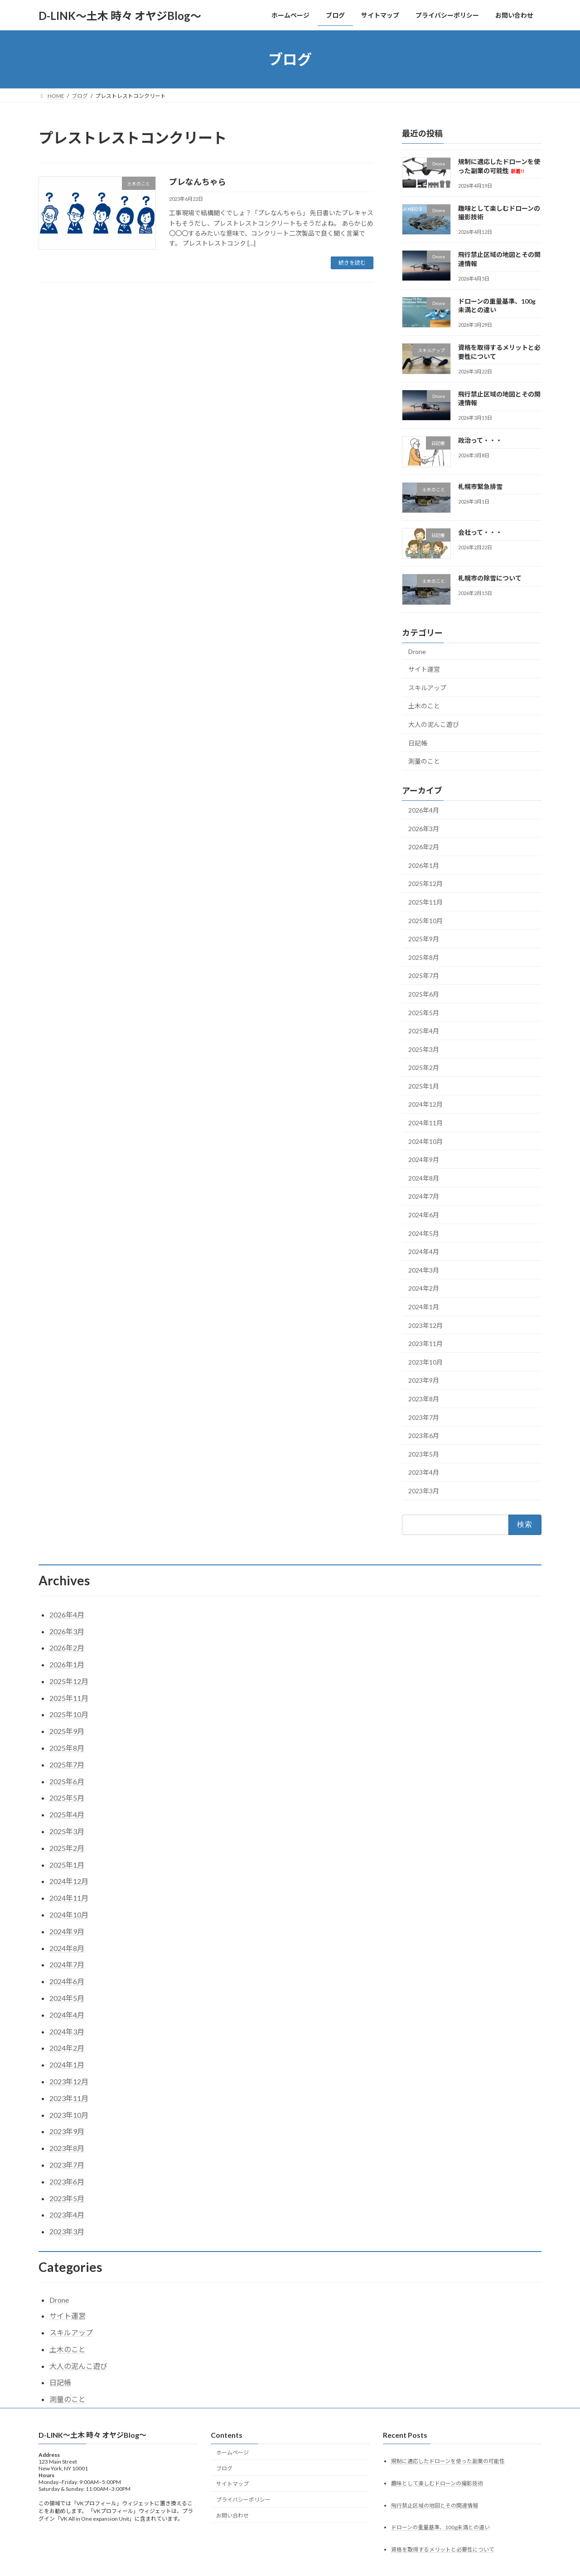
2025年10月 (425, 921)
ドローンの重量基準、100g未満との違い (440, 2527)
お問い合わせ (232, 2515)
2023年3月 (423, 1491)
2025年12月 (425, 884)
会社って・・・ (480, 532)
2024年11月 (425, 1123)
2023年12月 (425, 1325)
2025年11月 (425, 902)
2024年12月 (425, 1105)
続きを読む (352, 262)
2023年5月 (423, 1454)
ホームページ (232, 2452)
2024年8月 (423, 1178)
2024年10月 (425, 1141)
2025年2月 (423, 1067)
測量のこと (424, 761)
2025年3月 (423, 1049)
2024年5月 (423, 1233)
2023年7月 (423, 1417)
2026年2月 (423, 847)
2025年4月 (423, 1031)
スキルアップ (427, 688)
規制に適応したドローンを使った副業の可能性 (448, 2461)
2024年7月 (423, 1197)
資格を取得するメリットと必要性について (442, 2550)
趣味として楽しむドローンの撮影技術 (437, 2483)
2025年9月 (423, 939)
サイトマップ (232, 2484)
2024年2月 (423, 1289)
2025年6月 (423, 994)
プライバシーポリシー (243, 2499)
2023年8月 (423, 1399)
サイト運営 (424, 669)
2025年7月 (423, 976)
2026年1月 (423, 865)
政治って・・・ (480, 441)
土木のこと (424, 706)
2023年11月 (425, 1343)
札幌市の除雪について (490, 578)
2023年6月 (423, 1435)
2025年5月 (423, 1013)
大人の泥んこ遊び (433, 724)
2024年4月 (423, 1251)
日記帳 (417, 743)
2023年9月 (423, 1381)
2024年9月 (423, 1159)
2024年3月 (423, 1270)
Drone (417, 651)
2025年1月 (423, 1086)
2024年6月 (423, 1215)
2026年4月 (423, 810)
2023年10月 (425, 1362)
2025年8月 (423, 957)
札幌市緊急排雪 (480, 486)
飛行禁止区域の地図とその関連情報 (434, 2505)
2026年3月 (423, 829)
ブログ (224, 2468)
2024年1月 (423, 1307)
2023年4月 (423, 1473)
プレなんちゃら (197, 182)
